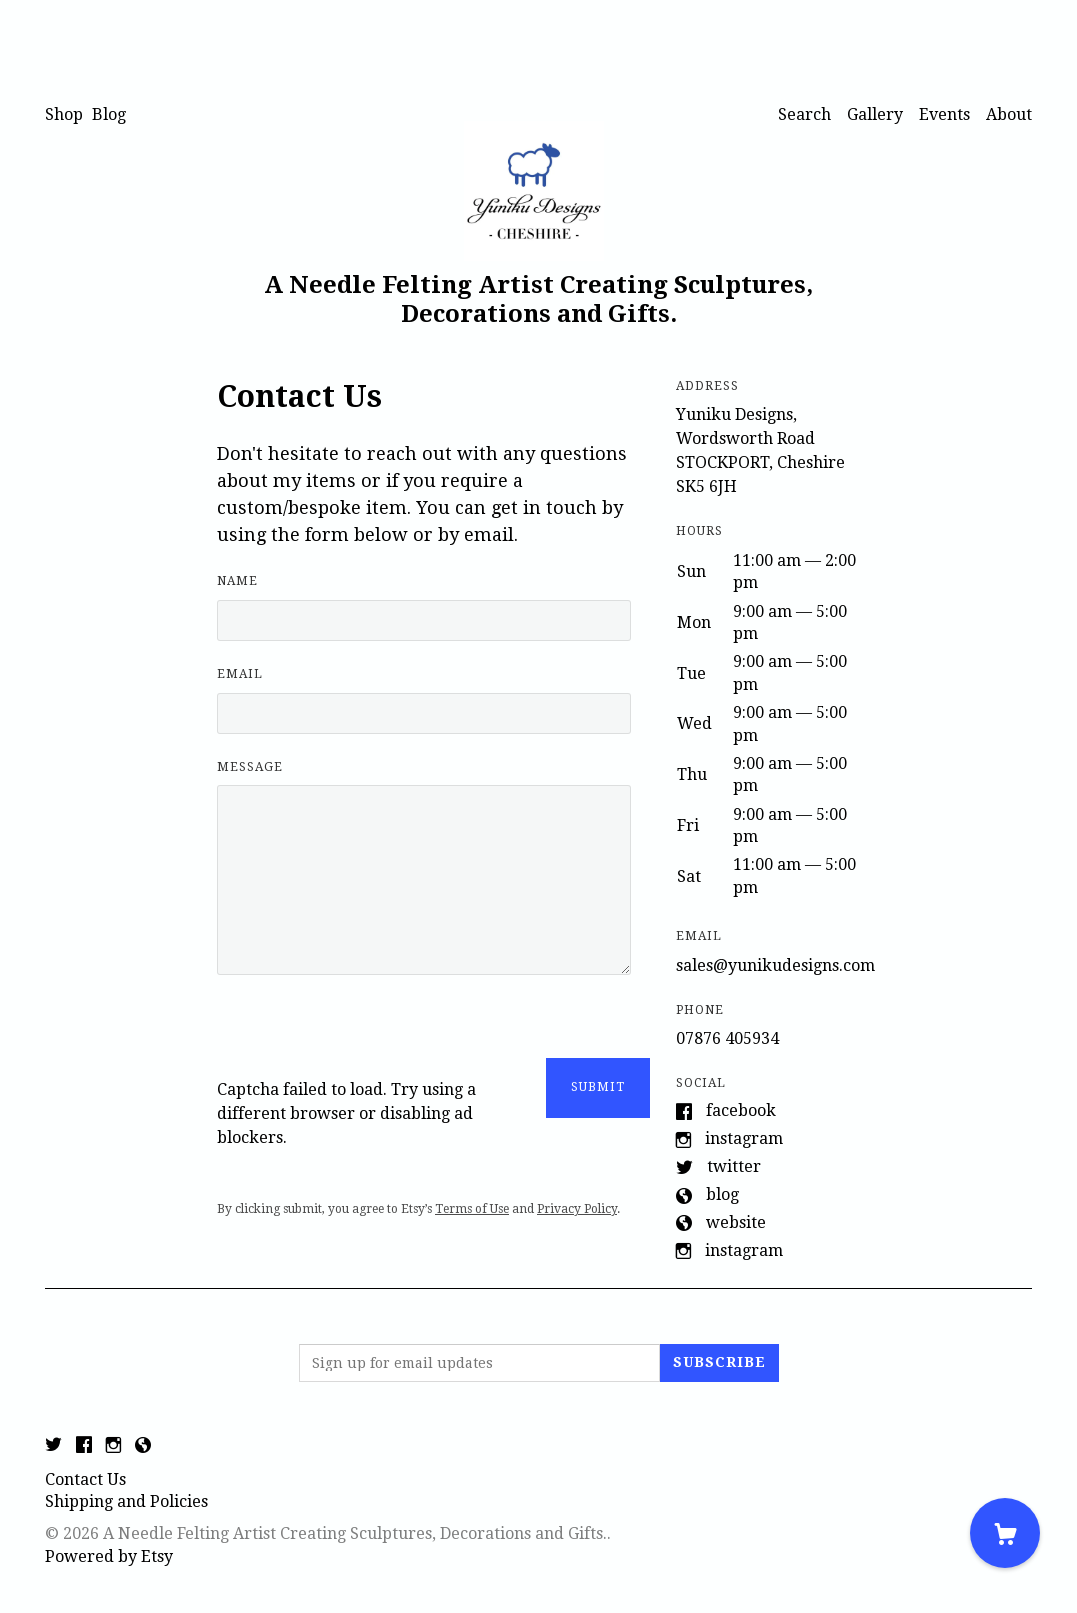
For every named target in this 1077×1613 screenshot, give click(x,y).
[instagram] (113, 1446)
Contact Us (85, 1479)
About (1009, 114)
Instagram (744, 1138)
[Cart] (1005, 1533)
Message (250, 767)
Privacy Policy (577, 1209)
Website (736, 1222)
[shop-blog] (143, 1446)
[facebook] (84, 1446)
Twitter (734, 1166)
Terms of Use (472, 1209)
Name (237, 581)
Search (804, 114)
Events (944, 114)
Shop (64, 114)
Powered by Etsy (109, 1556)
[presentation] (369, 1039)
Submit (598, 1087)
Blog (109, 114)
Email (240, 674)
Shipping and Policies (126, 1501)
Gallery (875, 114)
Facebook (741, 1110)
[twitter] (53, 1446)
